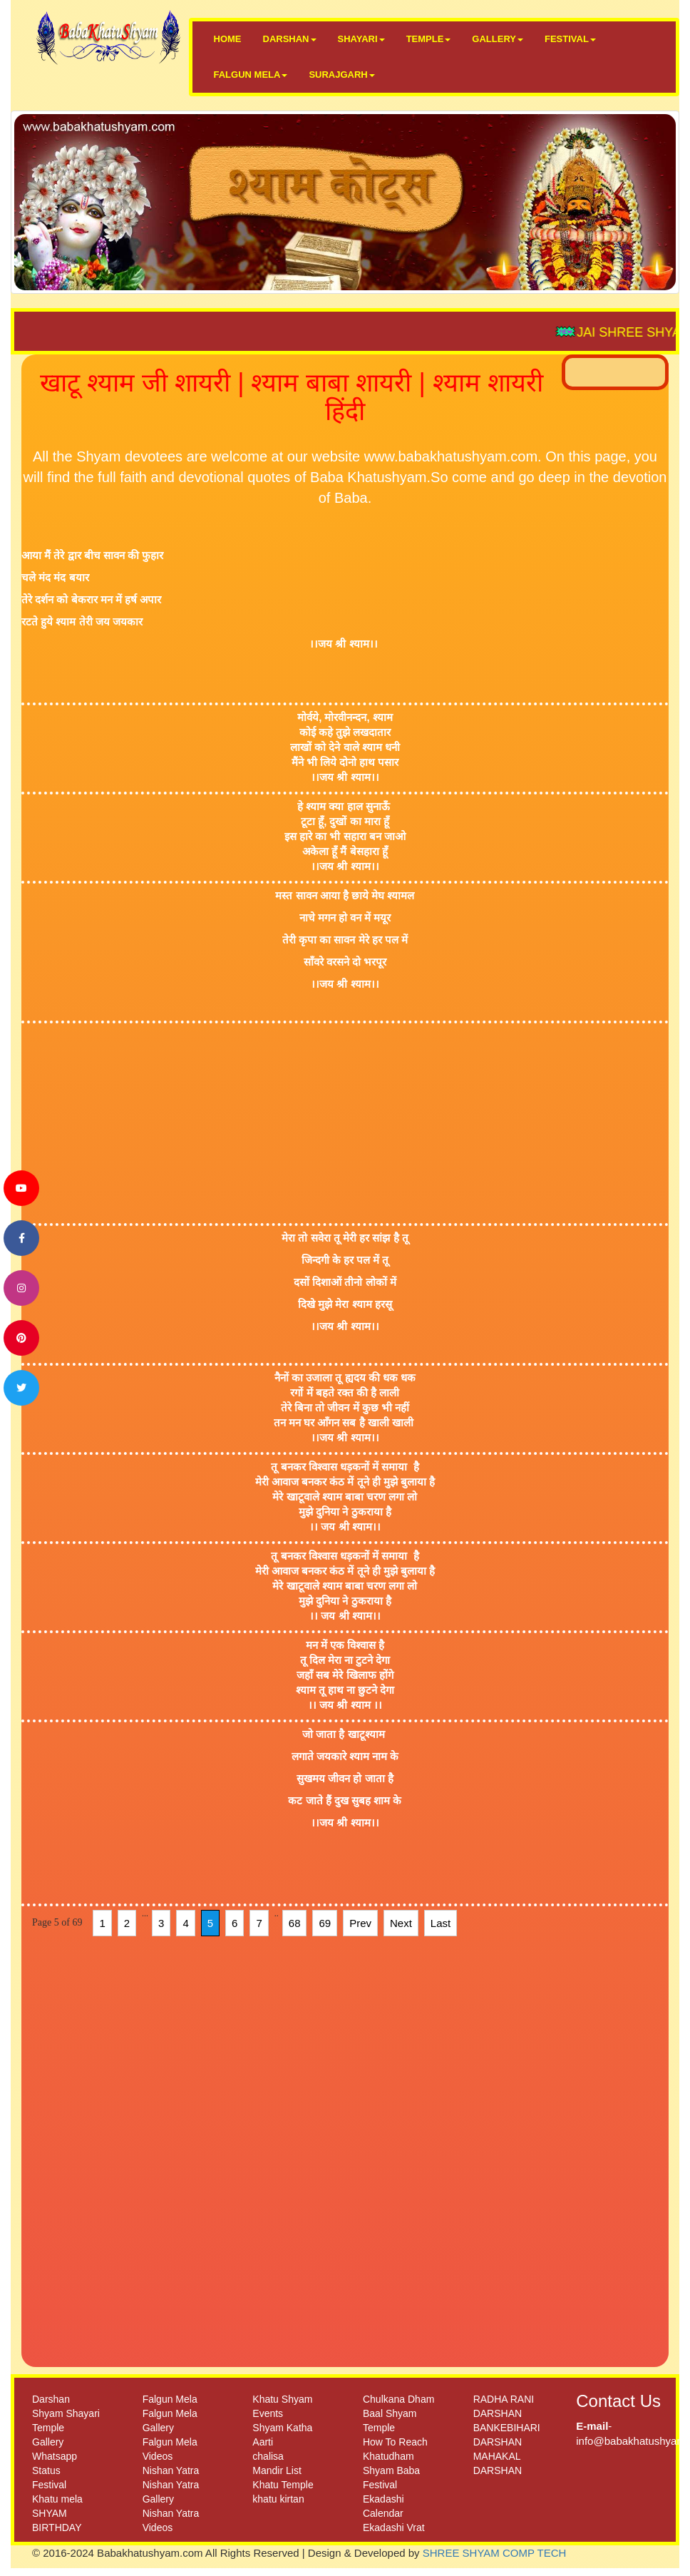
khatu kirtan (278, 2499)
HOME (228, 39)
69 (325, 1923)
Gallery (47, 2442)
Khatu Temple (282, 2484)
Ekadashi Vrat (394, 2527)
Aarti (262, 2442)
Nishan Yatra (171, 2470)
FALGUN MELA (251, 74)
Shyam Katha (282, 2427)
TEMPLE (428, 39)
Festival (49, 2484)
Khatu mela (57, 2499)
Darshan (51, 2399)
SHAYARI (361, 39)
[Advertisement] (333, 1123)
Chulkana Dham (398, 2399)
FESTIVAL (570, 39)
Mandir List (276, 2470)
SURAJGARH (341, 74)
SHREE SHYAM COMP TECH (495, 2553)
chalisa (268, 2456)
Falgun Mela (170, 2399)
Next (401, 1923)
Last (440, 1923)
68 (295, 1923)
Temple (48, 2427)
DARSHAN (289, 39)
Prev (360, 1923)
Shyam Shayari (66, 2413)
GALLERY (497, 39)
